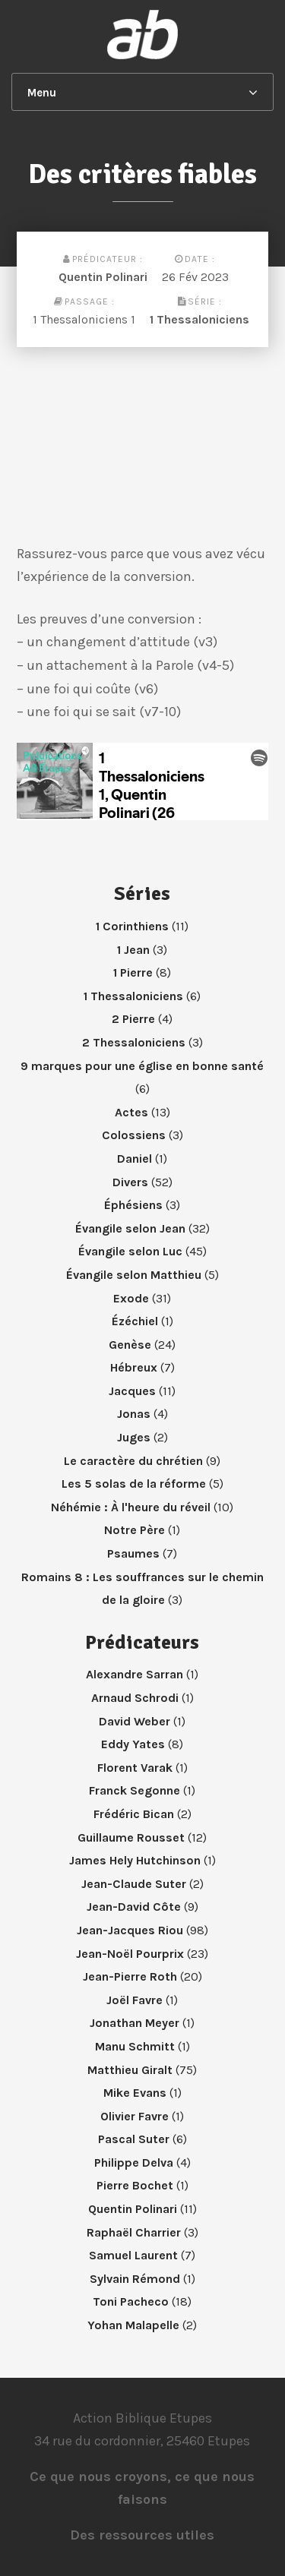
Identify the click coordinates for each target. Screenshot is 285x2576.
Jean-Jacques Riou (130, 1930)
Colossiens (134, 1135)
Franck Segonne (134, 1790)
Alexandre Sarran (134, 1674)
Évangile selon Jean (130, 1228)
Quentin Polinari (103, 277)
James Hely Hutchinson (135, 1860)
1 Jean (133, 949)
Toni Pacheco (131, 2301)
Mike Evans (134, 2092)
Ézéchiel (135, 1321)
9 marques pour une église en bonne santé (142, 1066)
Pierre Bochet (135, 2185)
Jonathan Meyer (134, 2023)
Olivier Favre (134, 2116)
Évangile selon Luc (130, 1251)
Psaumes (133, 1553)
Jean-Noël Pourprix (130, 1953)
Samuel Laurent (133, 2255)
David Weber (134, 1721)
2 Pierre (133, 1019)
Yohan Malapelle (133, 2325)
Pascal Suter (133, 2139)
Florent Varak (135, 1767)
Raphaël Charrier (134, 2232)
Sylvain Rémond (135, 2278)
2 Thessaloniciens (133, 1042)
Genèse (130, 1344)
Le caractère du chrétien (133, 1461)
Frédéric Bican (133, 1814)
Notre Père (134, 1530)
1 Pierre (133, 972)
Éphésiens (133, 1205)
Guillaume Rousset (131, 1837)
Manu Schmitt (135, 2046)
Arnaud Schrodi (135, 1697)
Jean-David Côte (134, 1906)
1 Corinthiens (132, 926)
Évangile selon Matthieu (133, 1274)
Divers (130, 1182)
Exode (131, 1298)
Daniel (134, 1158)
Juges (133, 1437)
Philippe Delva (133, 2162)
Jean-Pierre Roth (130, 1976)
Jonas (133, 1413)
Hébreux (133, 1367)
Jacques (132, 1391)
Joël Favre (134, 2000)
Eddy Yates (133, 1744)
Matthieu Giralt (130, 2070)
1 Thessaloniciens (199, 319)
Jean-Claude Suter (133, 1884)
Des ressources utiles (142, 2535)
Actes (131, 1112)
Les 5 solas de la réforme (134, 1483)
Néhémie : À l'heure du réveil (131, 1507)
